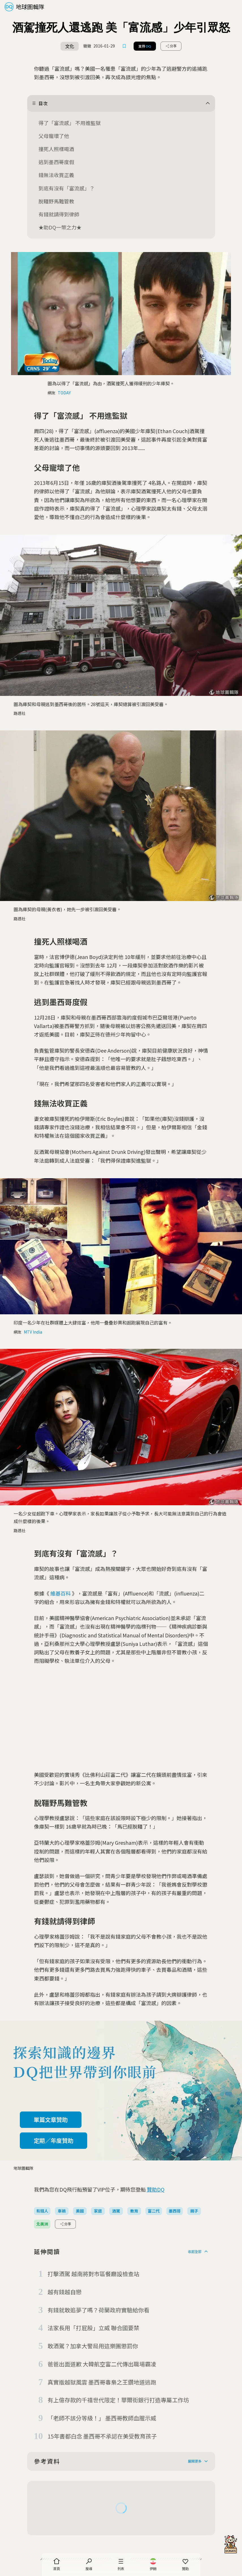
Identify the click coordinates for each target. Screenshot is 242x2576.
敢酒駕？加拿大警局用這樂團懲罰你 (93, 2346)
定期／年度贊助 (53, 2140)
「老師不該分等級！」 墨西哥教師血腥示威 (102, 2418)
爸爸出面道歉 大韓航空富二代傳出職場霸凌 (102, 2364)
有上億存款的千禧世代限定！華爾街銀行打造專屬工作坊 (118, 2400)
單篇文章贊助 (51, 2119)
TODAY (64, 392)
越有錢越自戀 (65, 2292)
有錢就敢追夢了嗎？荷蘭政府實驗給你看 (98, 2310)
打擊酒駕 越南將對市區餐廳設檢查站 (93, 2274)
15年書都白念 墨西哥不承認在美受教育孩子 (102, 2436)
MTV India (33, 1332)
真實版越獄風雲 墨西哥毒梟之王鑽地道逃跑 (102, 2382)
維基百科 (60, 1593)
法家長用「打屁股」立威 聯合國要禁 (93, 2328)
